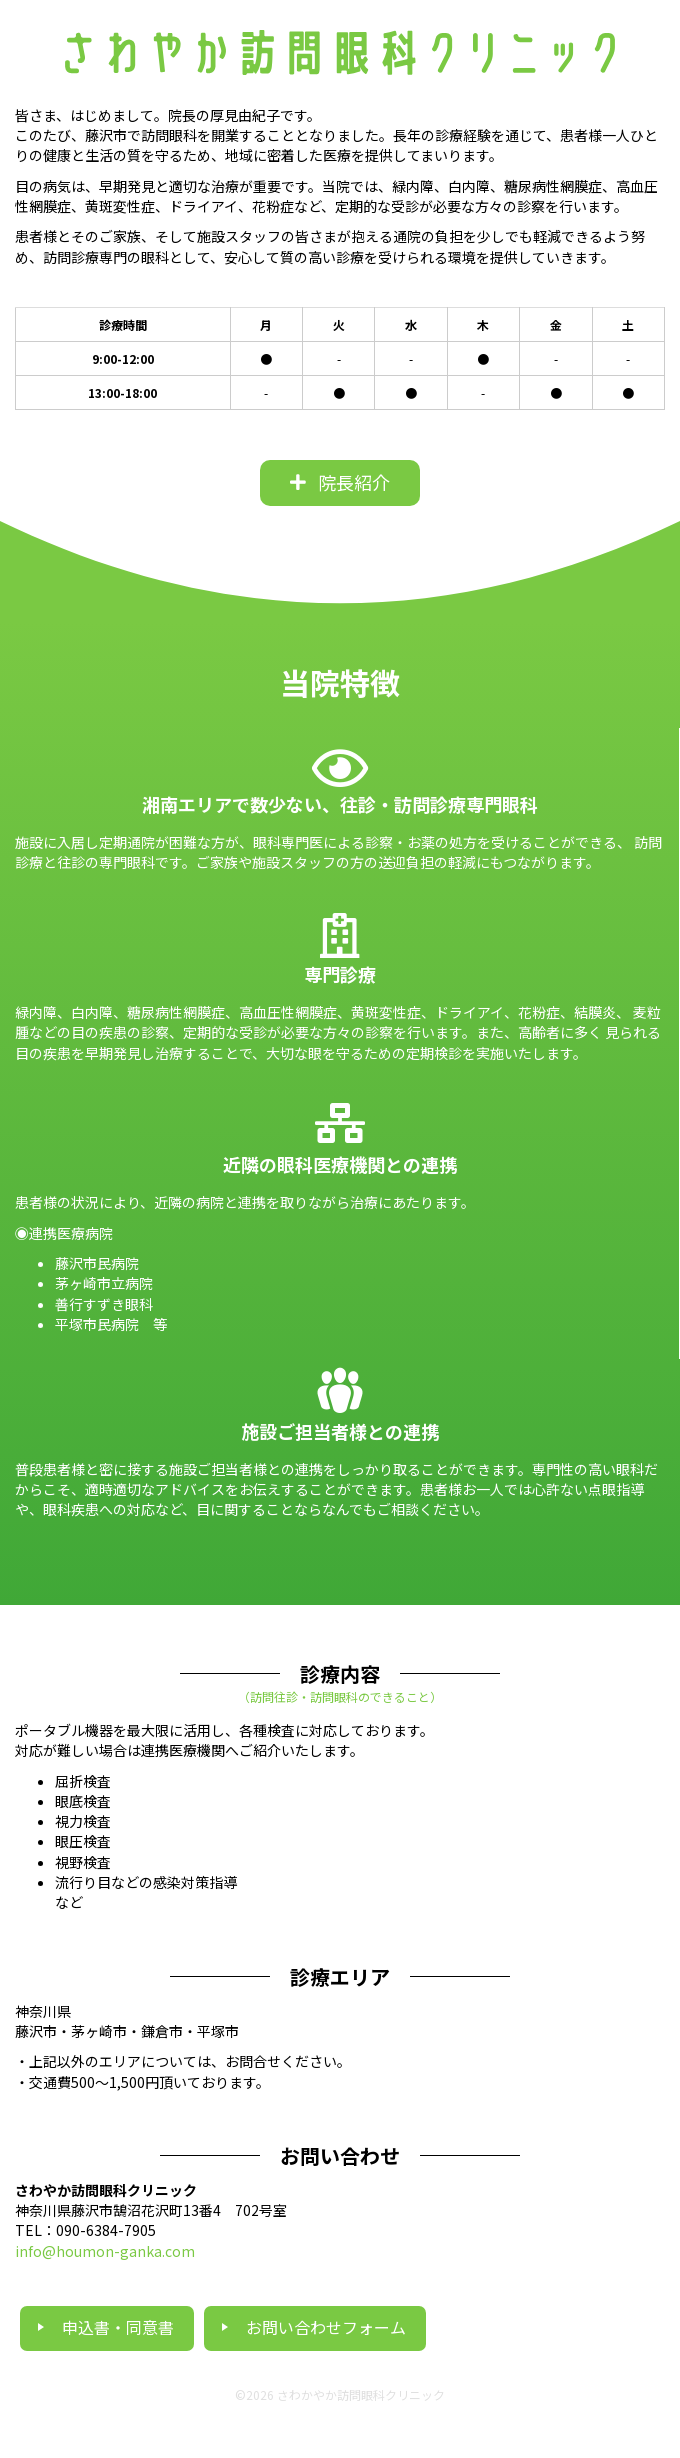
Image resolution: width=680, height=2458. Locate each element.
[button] (340, 482)
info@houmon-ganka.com (105, 2251)
